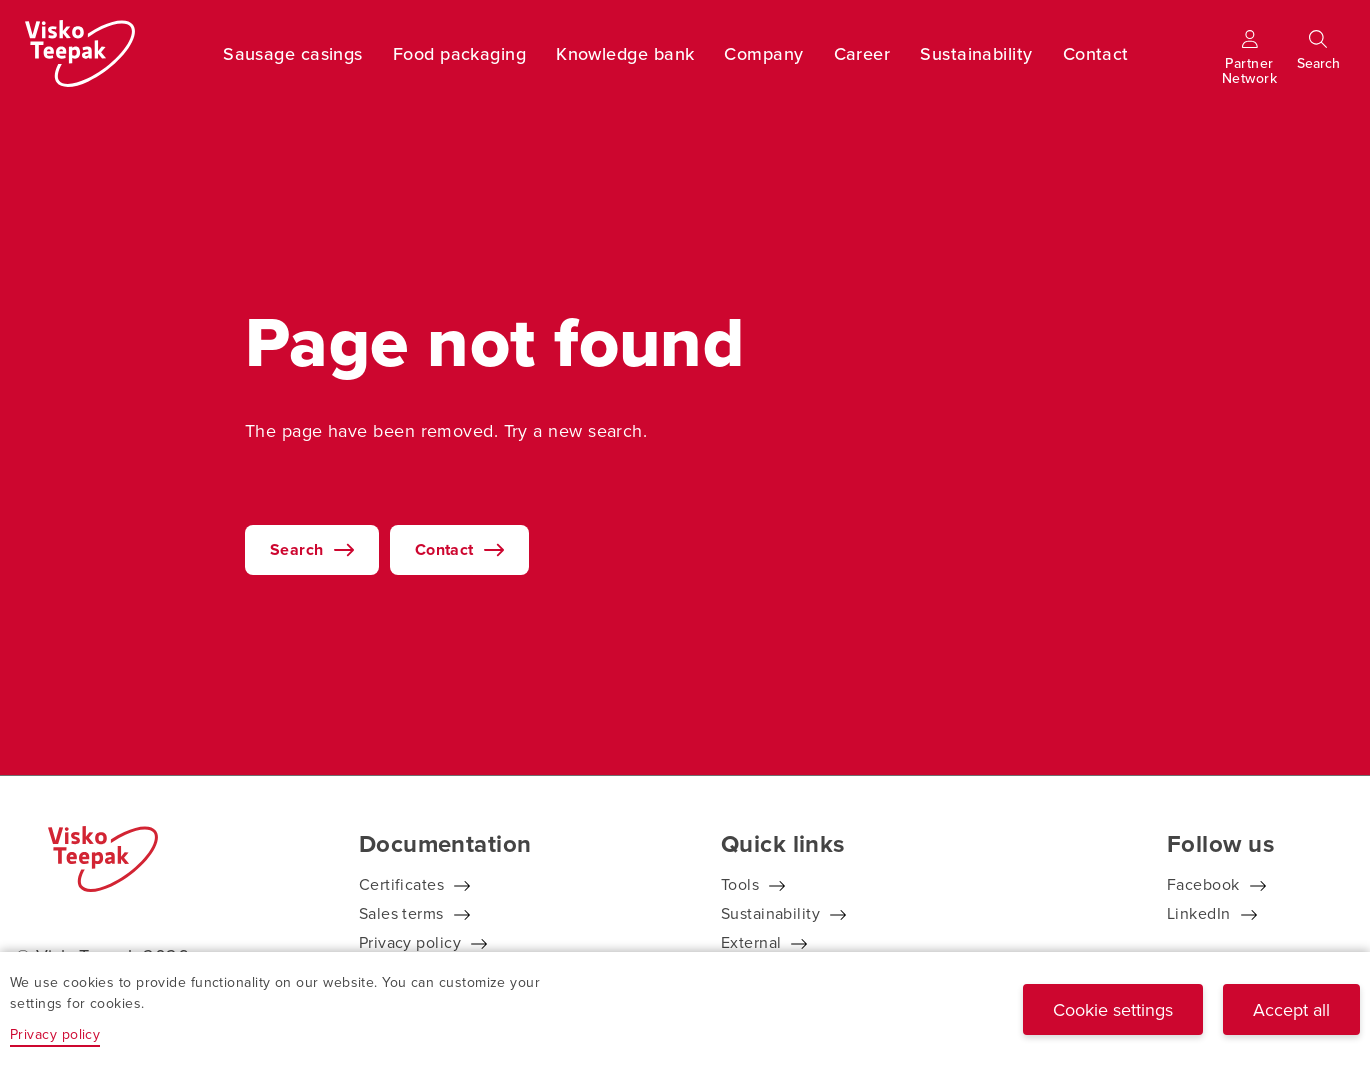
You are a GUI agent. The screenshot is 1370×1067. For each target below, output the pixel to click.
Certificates (401, 884)
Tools (740, 884)
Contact (1096, 53)
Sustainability (976, 53)
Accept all (1291, 1009)
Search (297, 549)
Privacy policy (410, 942)
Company (763, 53)
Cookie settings (1113, 1009)
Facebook (1203, 884)
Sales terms (401, 913)
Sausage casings (293, 53)
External (751, 942)
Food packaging (459, 53)
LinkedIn (1199, 913)
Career (862, 53)
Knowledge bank (625, 53)
